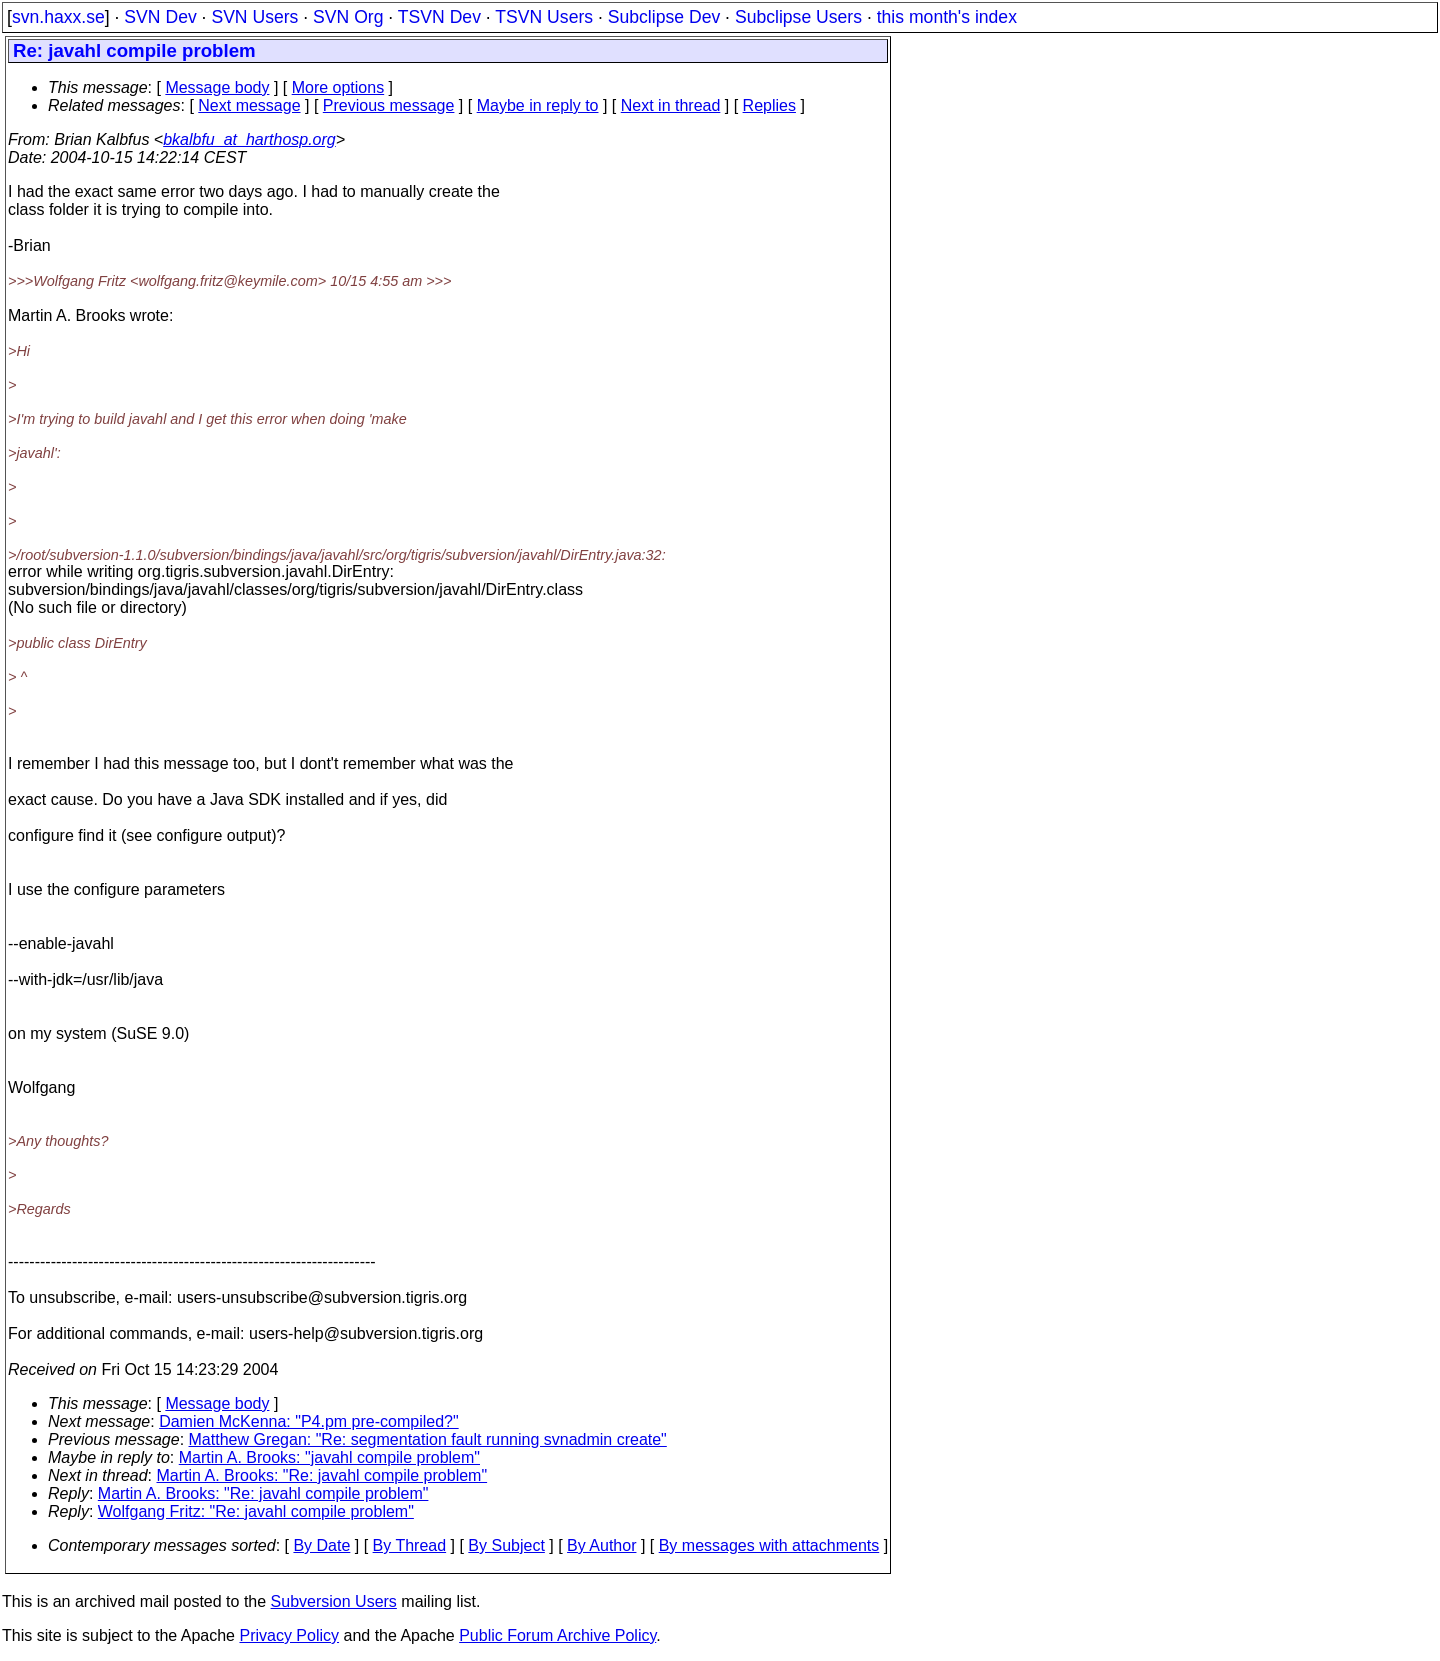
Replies (769, 105)
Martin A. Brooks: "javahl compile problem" (329, 1457)
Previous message (389, 105)
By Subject (506, 1545)
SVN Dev (160, 17)
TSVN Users (544, 17)
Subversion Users (334, 1601)
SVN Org (348, 17)
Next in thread (671, 105)
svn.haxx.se (58, 17)
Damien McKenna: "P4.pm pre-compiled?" (309, 1421)
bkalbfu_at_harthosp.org (249, 139)
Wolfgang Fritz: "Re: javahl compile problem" (256, 1511)
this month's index (947, 17)
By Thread (410, 1545)
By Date (321, 1545)
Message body (217, 87)
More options (338, 87)
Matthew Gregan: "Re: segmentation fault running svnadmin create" (428, 1439)
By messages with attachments (769, 1545)
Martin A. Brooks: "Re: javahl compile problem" (322, 1475)
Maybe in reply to (538, 105)
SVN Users (254, 17)
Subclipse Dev (664, 17)
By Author (601, 1545)
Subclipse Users (798, 17)
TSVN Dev (439, 17)
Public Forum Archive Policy (557, 1635)
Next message (249, 105)
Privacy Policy (289, 1635)
